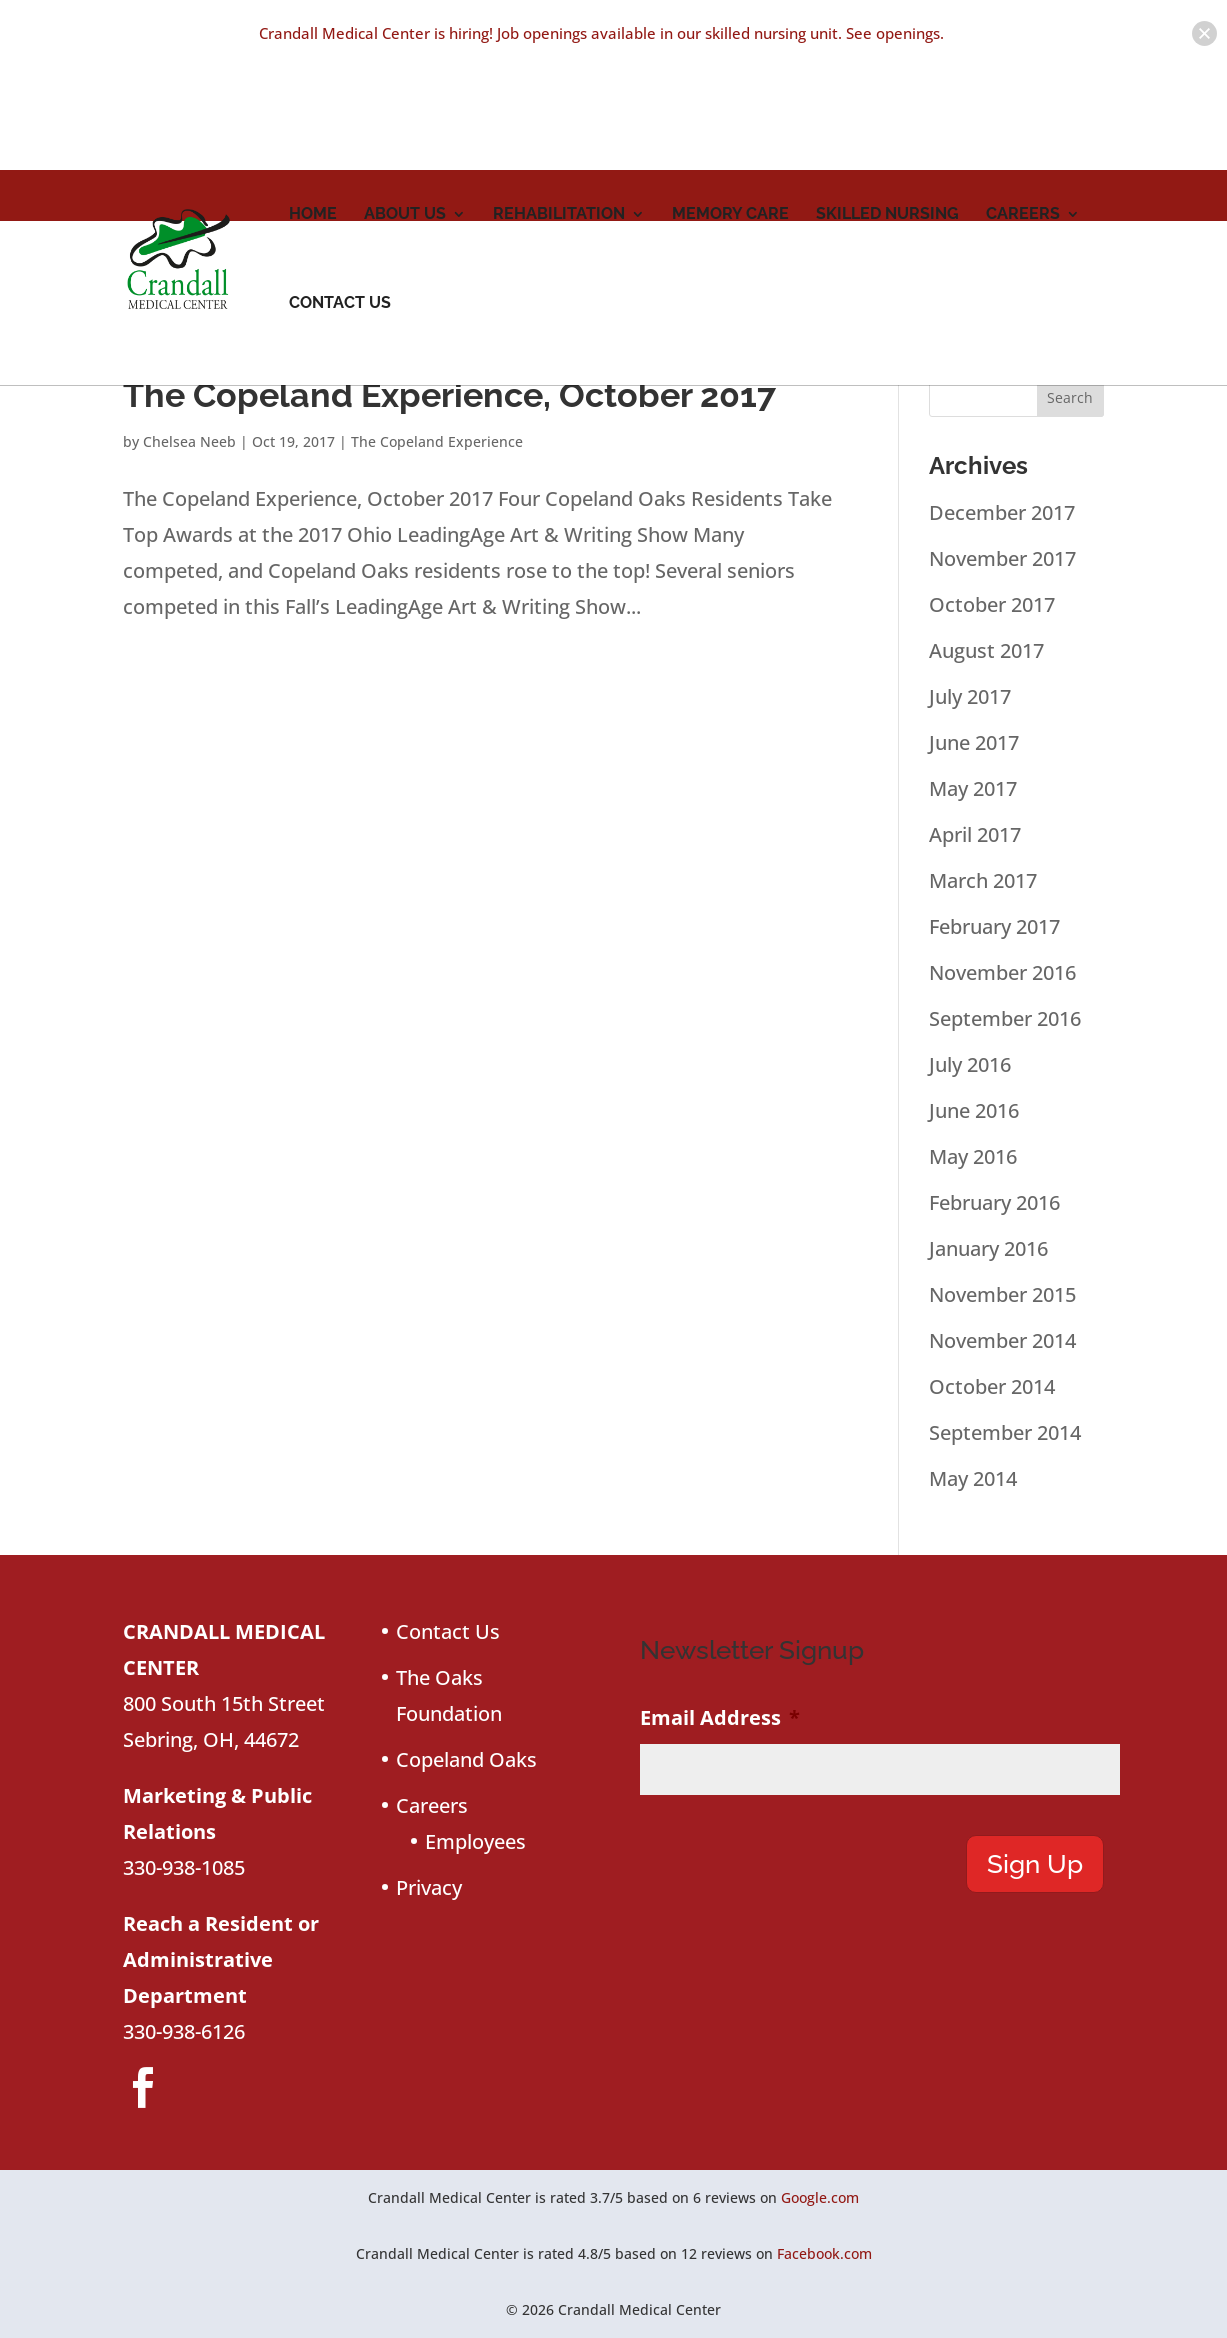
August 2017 (986, 650)
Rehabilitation (559, 149)
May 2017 (973, 788)
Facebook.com (824, 2253)
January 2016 (988, 1248)
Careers (1023, 149)
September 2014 (1005, 1432)
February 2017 (994, 926)
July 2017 (970, 696)
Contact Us (340, 238)
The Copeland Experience (437, 441)
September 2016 (1005, 1018)
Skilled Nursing (887, 149)
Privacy (429, 1887)
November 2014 (1002, 1340)
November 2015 (1002, 1294)
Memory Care (730, 149)
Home (313, 149)
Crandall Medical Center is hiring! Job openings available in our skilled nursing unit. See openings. (601, 33)
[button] (1204, 33)
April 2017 (975, 834)
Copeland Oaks (466, 1759)
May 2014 (973, 1478)
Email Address (720, 1718)
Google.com (820, 2197)
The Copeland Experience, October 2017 (449, 395)
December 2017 (1002, 512)
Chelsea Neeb (189, 441)
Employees (475, 1841)
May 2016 (973, 1156)
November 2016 (1002, 972)
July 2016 (970, 1064)
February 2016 (994, 1202)
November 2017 (1002, 558)
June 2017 (974, 742)
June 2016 (974, 1110)
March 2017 (983, 880)
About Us (405, 149)
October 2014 (992, 1386)
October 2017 (992, 604)
